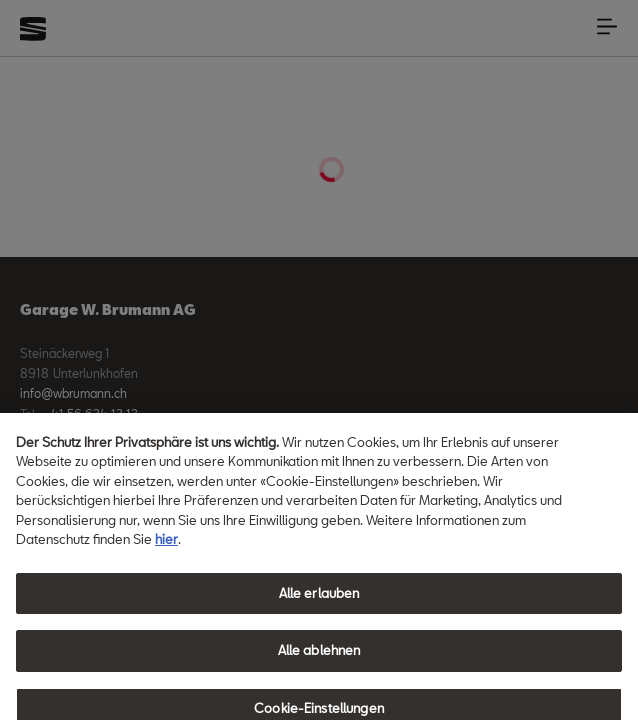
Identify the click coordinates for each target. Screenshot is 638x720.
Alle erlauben (319, 602)
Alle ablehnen (319, 660)
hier (166, 548)
